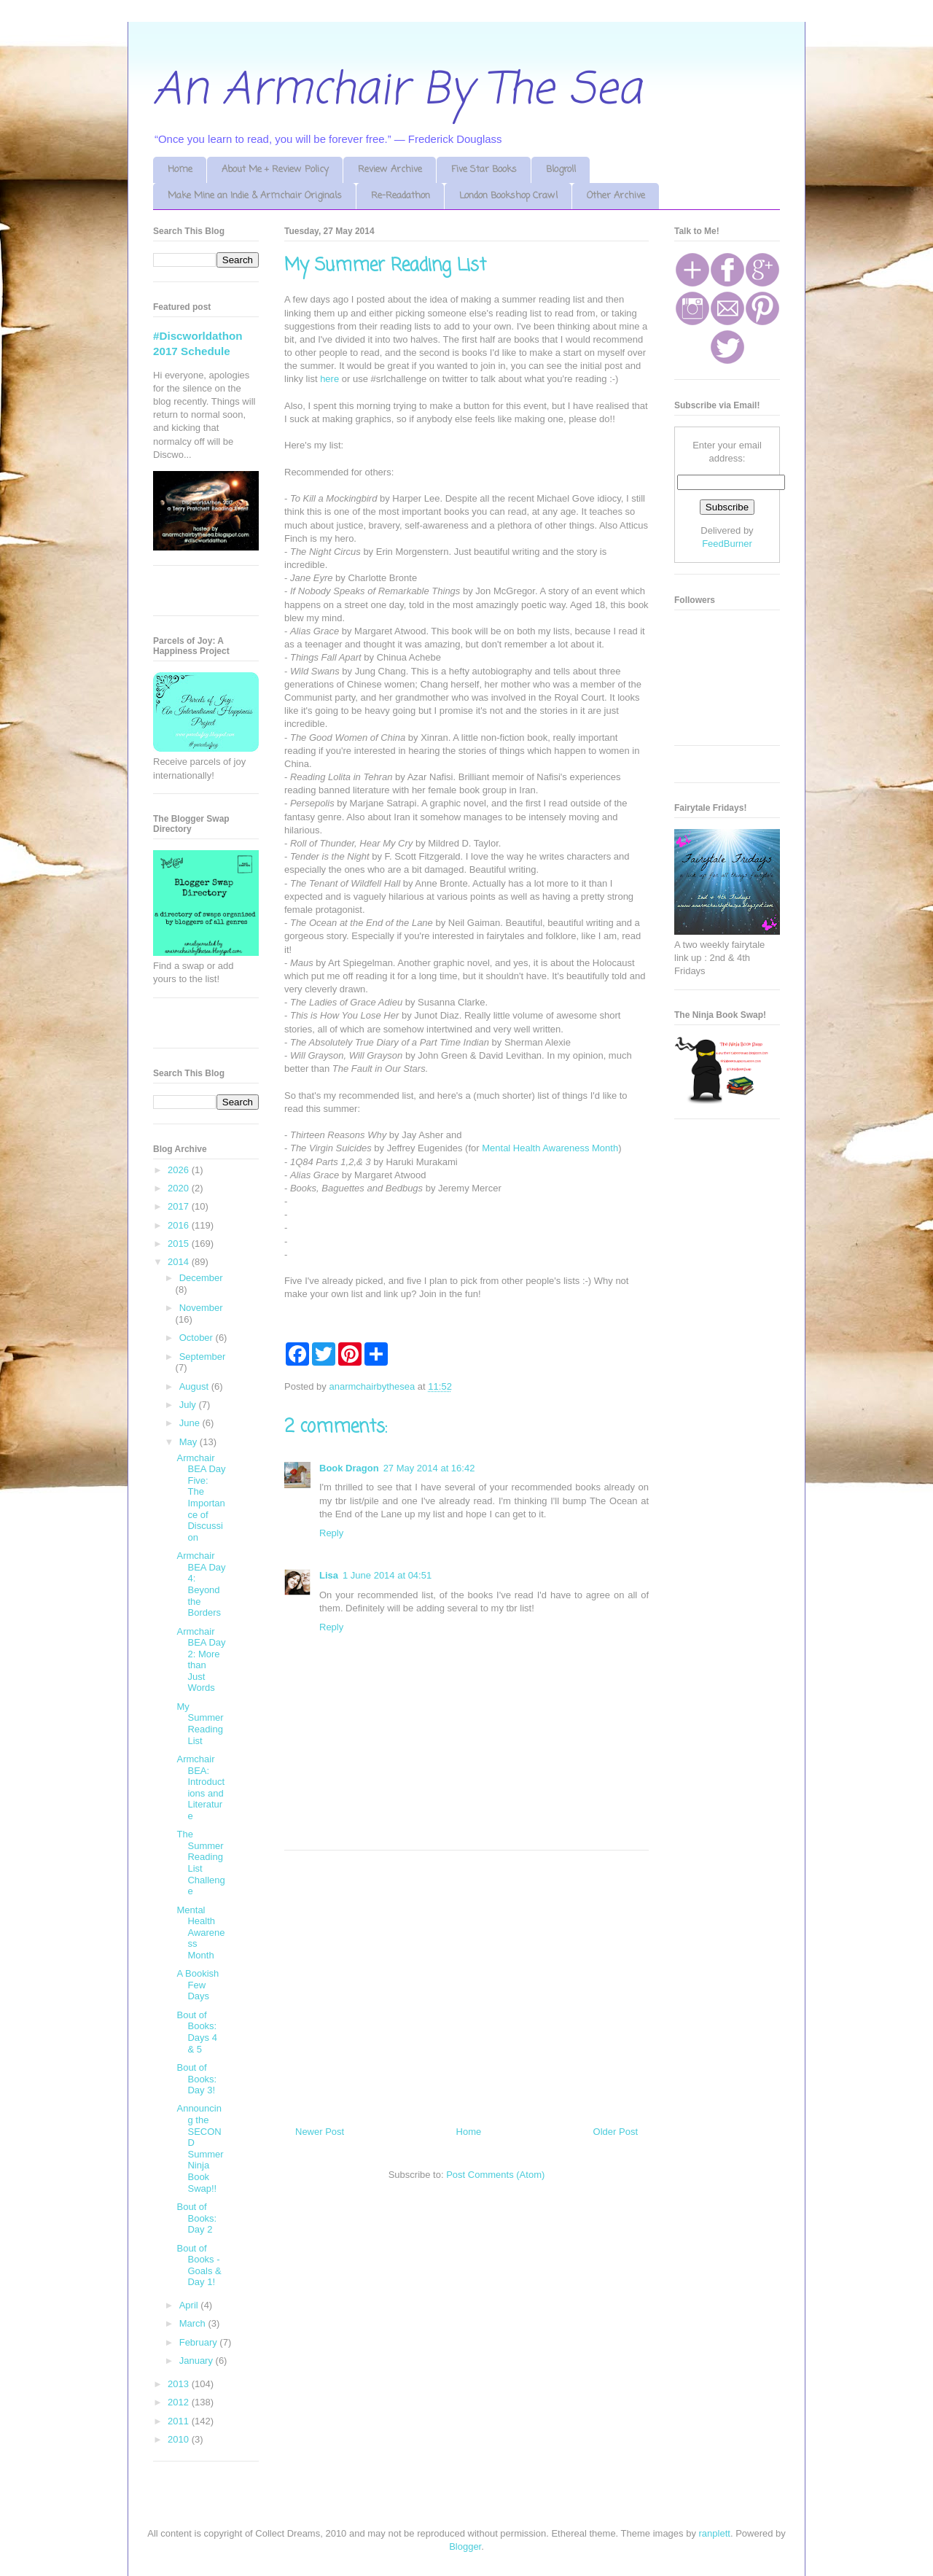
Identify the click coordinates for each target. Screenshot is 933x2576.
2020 (180, 1188)
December (201, 1277)
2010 (180, 2439)
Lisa (328, 1575)
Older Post (615, 2131)
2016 (180, 1225)
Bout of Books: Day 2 (196, 2218)
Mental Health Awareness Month (550, 1148)
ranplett (714, 2533)
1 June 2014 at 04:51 (387, 1575)
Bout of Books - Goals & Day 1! (198, 2265)
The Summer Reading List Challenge (200, 1862)
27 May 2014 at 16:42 (429, 1468)
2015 (180, 1243)
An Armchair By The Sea (397, 91)
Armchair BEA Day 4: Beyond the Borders (200, 1584)
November (201, 1307)
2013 (180, 2383)
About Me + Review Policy (275, 169)
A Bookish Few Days (197, 1984)
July (189, 1404)
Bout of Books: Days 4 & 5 (196, 2032)
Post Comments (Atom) (495, 2174)
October (197, 1337)
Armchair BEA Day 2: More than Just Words (200, 1660)
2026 (180, 1169)
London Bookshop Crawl (508, 196)
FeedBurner (727, 543)
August (195, 1386)
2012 (180, 2402)
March (193, 2323)
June (191, 1422)
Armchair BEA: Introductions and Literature (200, 1787)
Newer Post (319, 2131)
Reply (331, 1533)
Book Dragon (349, 1468)
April (190, 2305)
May (189, 1441)
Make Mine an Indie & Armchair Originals (255, 196)
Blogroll (561, 169)
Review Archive (390, 169)
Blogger (465, 2546)
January (197, 2360)
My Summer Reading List (199, 1723)
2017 (180, 1206)
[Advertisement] (466, 1982)
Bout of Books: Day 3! (196, 2079)
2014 (180, 1261)
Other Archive (616, 196)
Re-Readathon (400, 196)
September (202, 1356)
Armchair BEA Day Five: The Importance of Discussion (200, 1497)
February (199, 2342)
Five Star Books (484, 169)
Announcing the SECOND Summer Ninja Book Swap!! (199, 2148)
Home (180, 169)
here (329, 378)
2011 (180, 2421)
